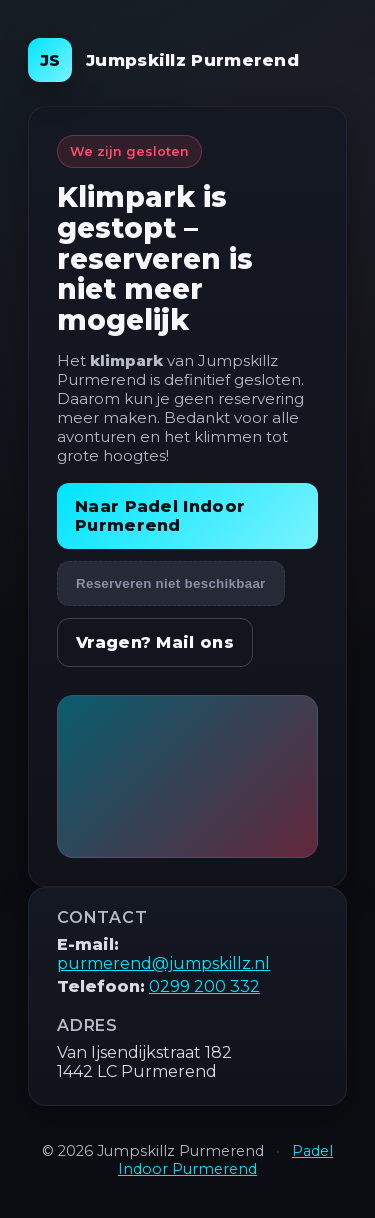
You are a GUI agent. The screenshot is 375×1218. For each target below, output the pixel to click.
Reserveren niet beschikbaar (171, 583)
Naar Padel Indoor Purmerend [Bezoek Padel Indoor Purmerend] (160, 516)
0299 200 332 (204, 986)
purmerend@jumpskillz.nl (163, 963)
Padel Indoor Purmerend (225, 1160)
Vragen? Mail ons (155, 642)
